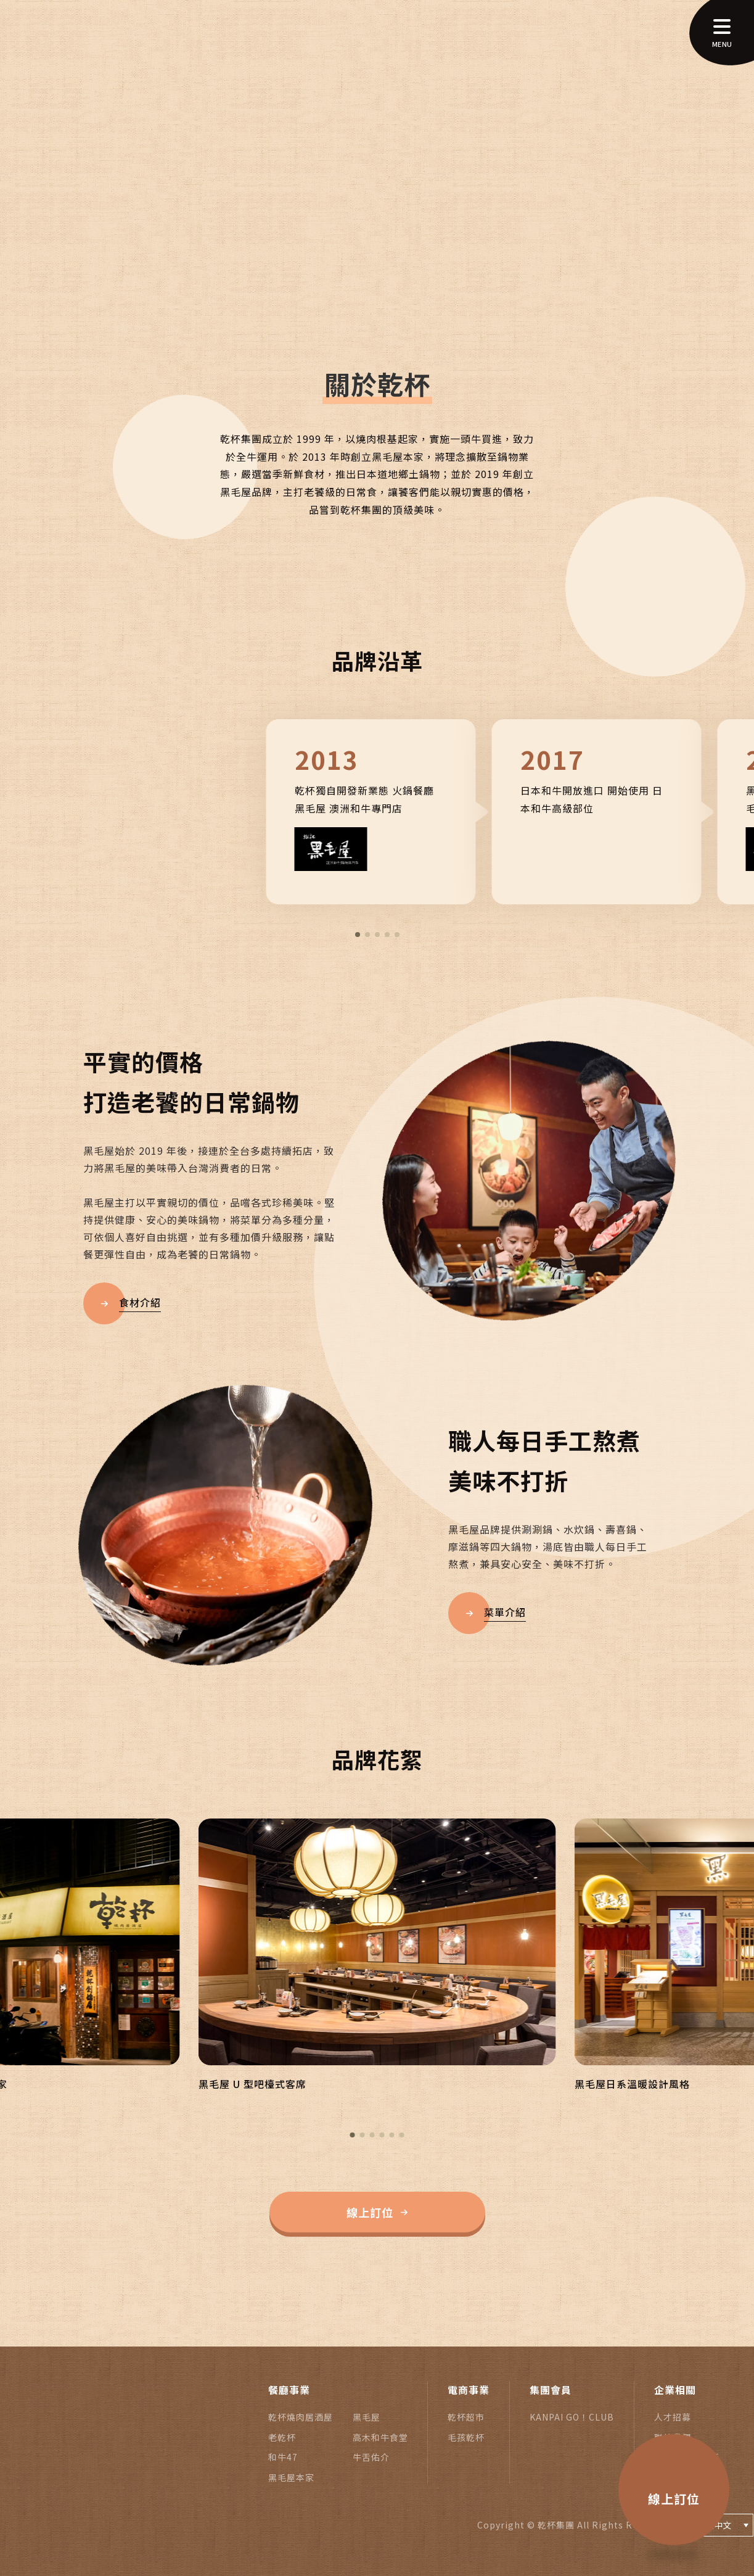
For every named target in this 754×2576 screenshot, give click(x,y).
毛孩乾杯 (466, 2437)
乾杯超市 (466, 2417)
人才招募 (672, 2417)
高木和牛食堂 (380, 2437)
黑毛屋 (366, 2417)
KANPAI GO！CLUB (572, 2417)
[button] (357, 934)
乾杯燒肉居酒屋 (300, 2417)
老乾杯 (282, 2437)
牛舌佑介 (371, 2457)
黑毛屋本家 (291, 2477)
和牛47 (283, 2457)
